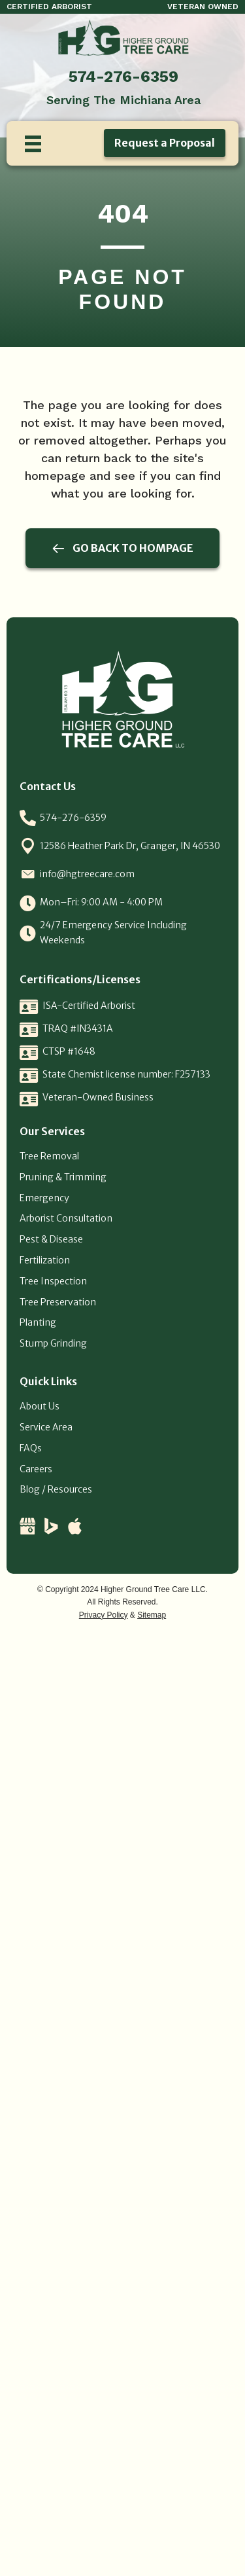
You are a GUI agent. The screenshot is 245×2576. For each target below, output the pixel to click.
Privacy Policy (103, 1615)
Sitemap (151, 1615)
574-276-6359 (123, 76)
